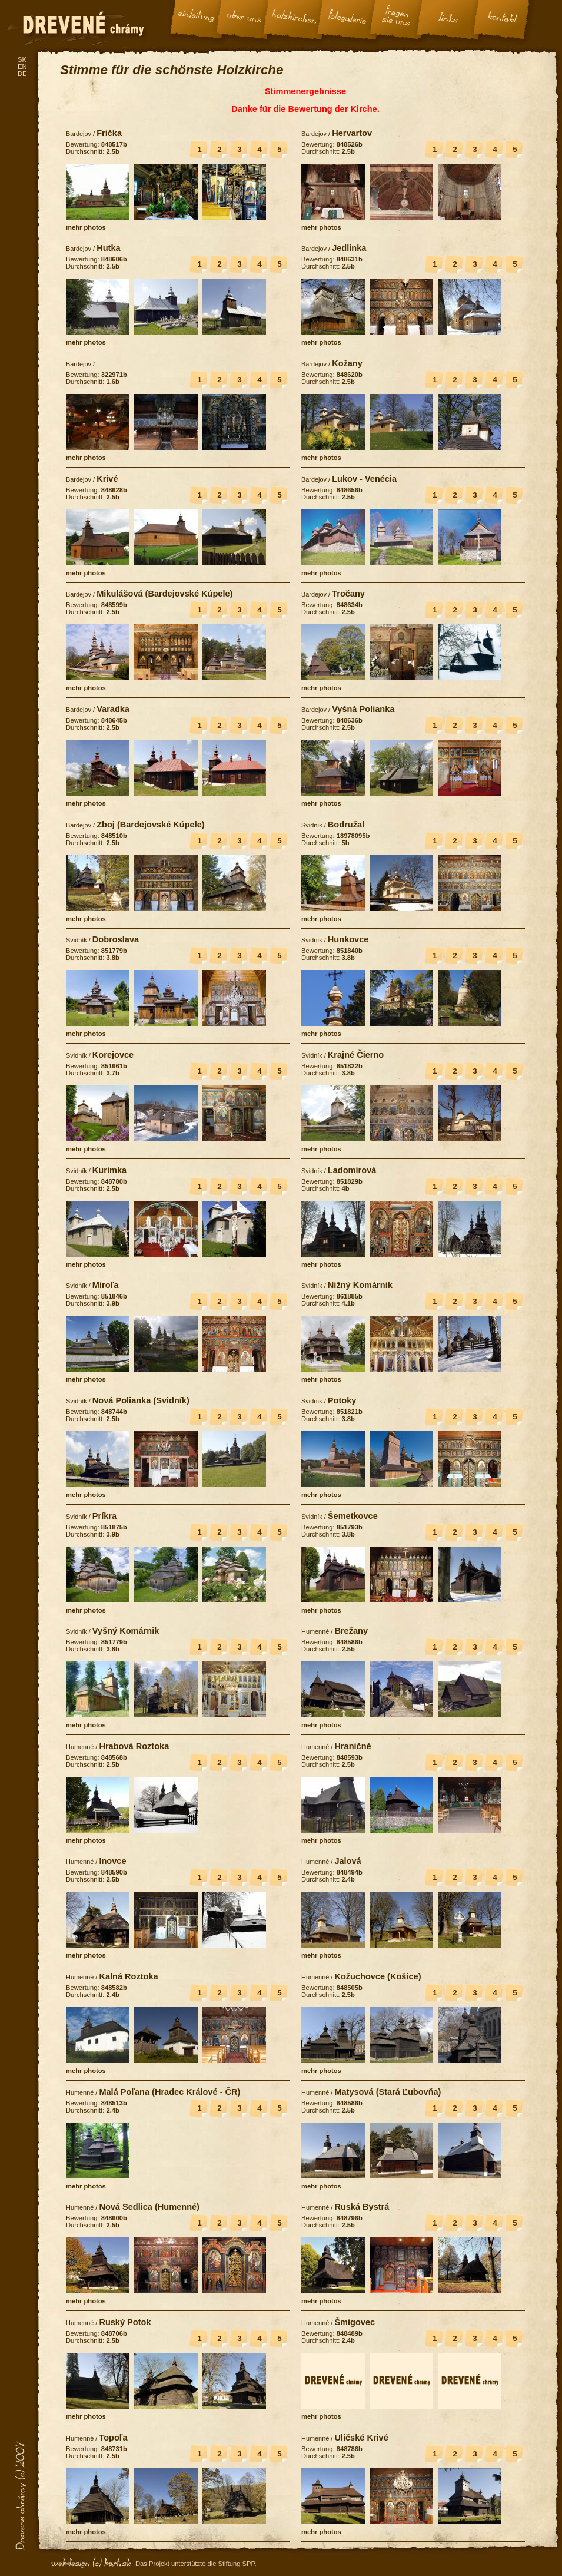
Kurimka (109, 1170)
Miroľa (105, 1285)
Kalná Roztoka (128, 1976)
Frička (109, 133)
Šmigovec (354, 2322)
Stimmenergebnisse (305, 91)
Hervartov (352, 133)
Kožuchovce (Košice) (377, 1976)
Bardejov (78, 133)
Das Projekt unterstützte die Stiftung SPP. (196, 2563)
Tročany (348, 593)
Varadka (113, 709)
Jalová (347, 1861)
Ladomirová (352, 1170)
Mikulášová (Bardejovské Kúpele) (164, 593)
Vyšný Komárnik (125, 1630)
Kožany (347, 363)
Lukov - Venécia (364, 479)
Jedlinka (349, 248)
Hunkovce (348, 939)
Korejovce (113, 1054)
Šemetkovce (353, 1516)
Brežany (351, 1630)
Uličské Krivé (361, 2437)
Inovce (112, 1861)
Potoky (342, 1400)
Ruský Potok (125, 2322)
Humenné (315, 1631)
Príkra (104, 1516)
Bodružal (346, 824)
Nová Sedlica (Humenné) (149, 2206)
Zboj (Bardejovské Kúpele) (151, 824)
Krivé (107, 479)
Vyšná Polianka (363, 709)
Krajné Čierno (356, 1054)
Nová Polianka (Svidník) (140, 1400)
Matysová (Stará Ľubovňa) (387, 2092)
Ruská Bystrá (361, 2206)
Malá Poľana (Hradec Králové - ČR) (169, 2092)
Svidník (311, 825)
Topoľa (113, 2437)
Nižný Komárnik (360, 1285)
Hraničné (352, 1746)
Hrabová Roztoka (134, 1746)
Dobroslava (115, 939)
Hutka (108, 248)
